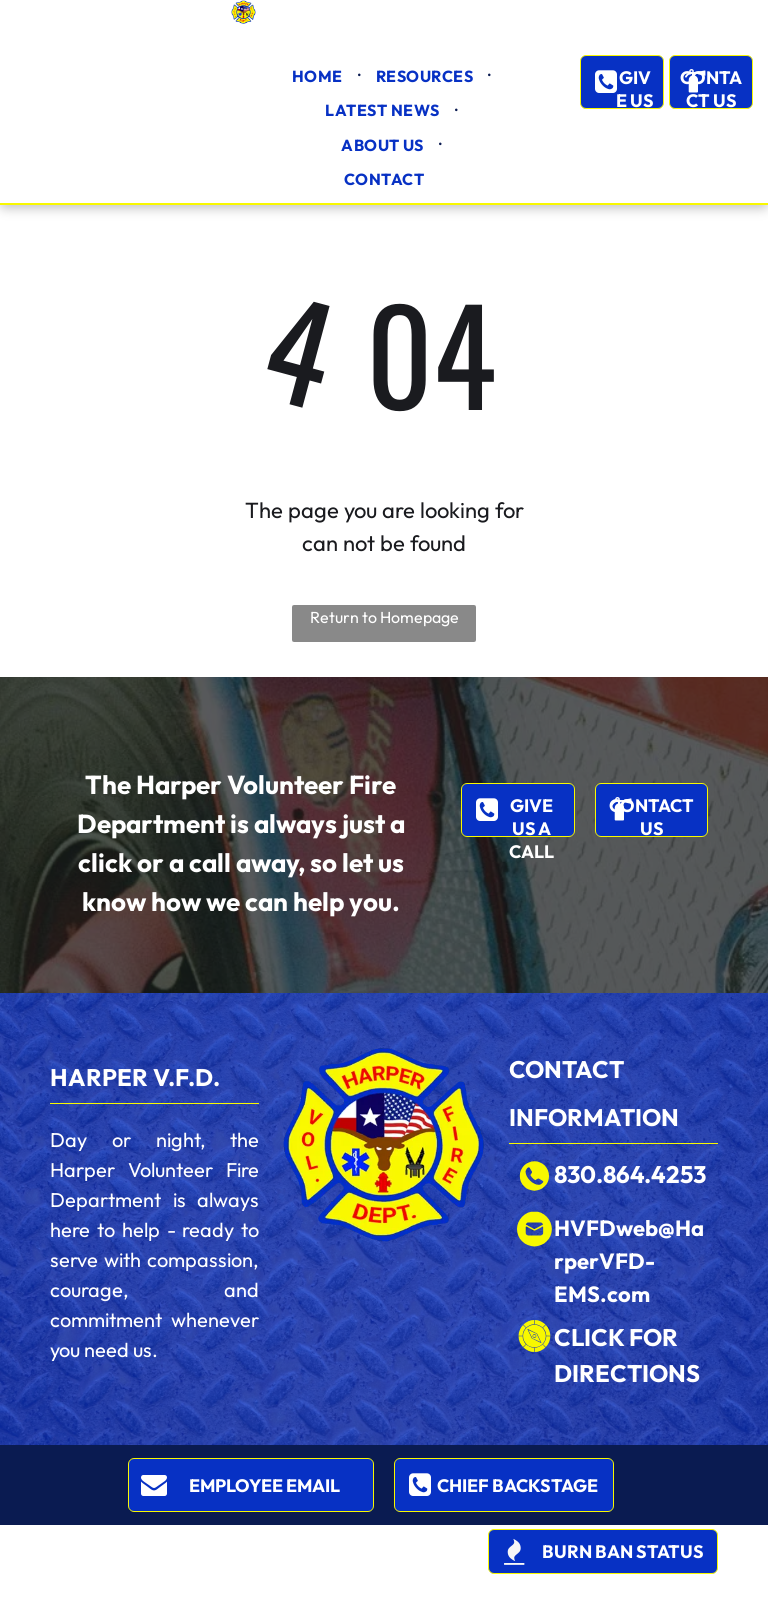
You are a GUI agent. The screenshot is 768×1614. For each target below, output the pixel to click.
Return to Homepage (384, 617)
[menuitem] (319, 76)
